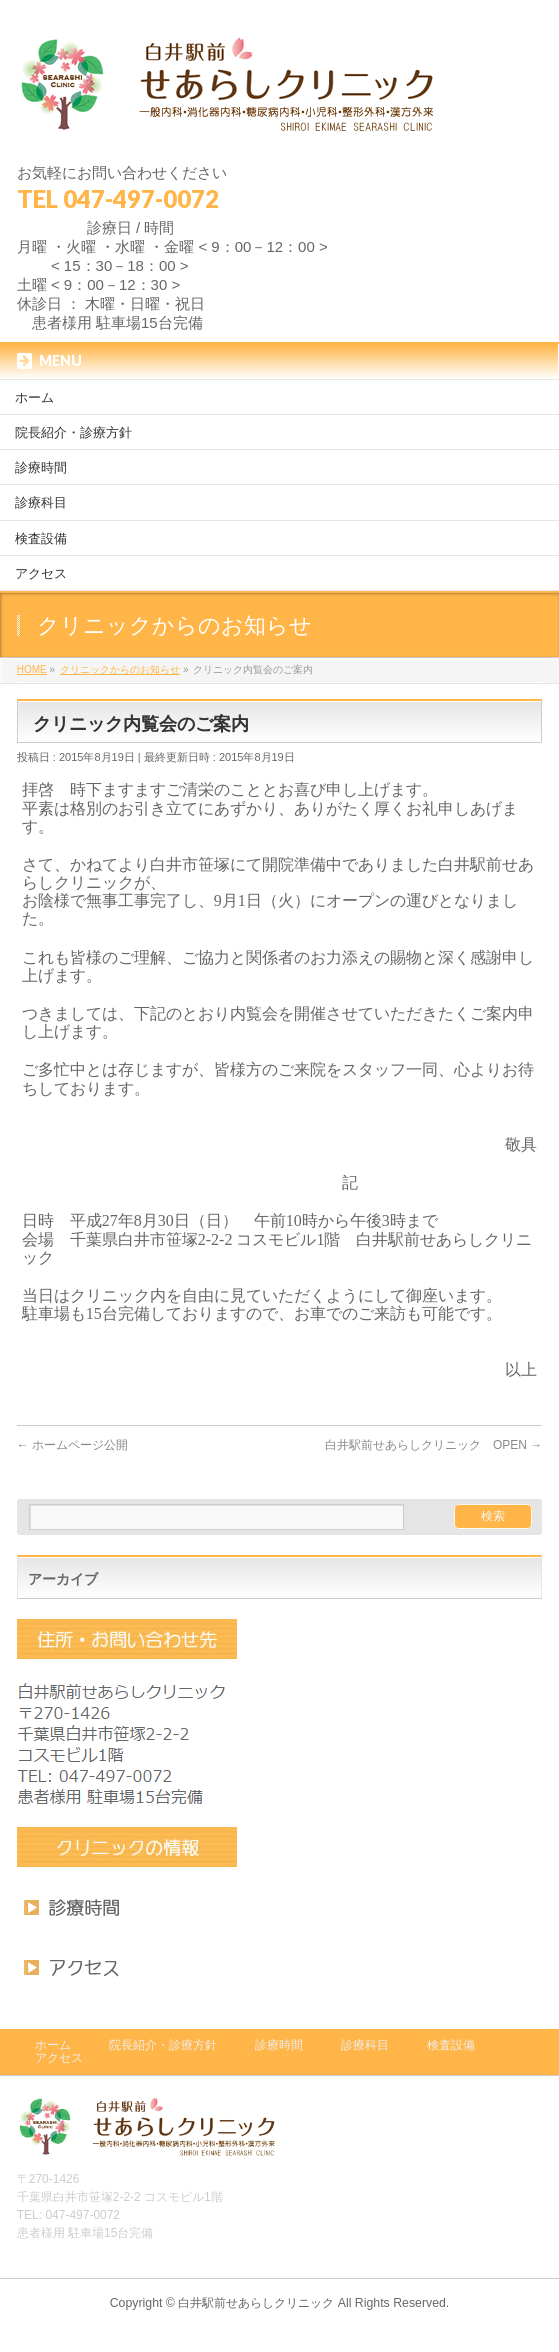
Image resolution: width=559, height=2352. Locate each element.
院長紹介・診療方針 (163, 2045)
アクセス (59, 2058)
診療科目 (365, 2045)
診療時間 (279, 2045)
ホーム (53, 2045)
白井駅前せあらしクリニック (256, 2303)
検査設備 (451, 2045)
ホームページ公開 (72, 1445)
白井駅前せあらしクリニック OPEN (433, 1445)
